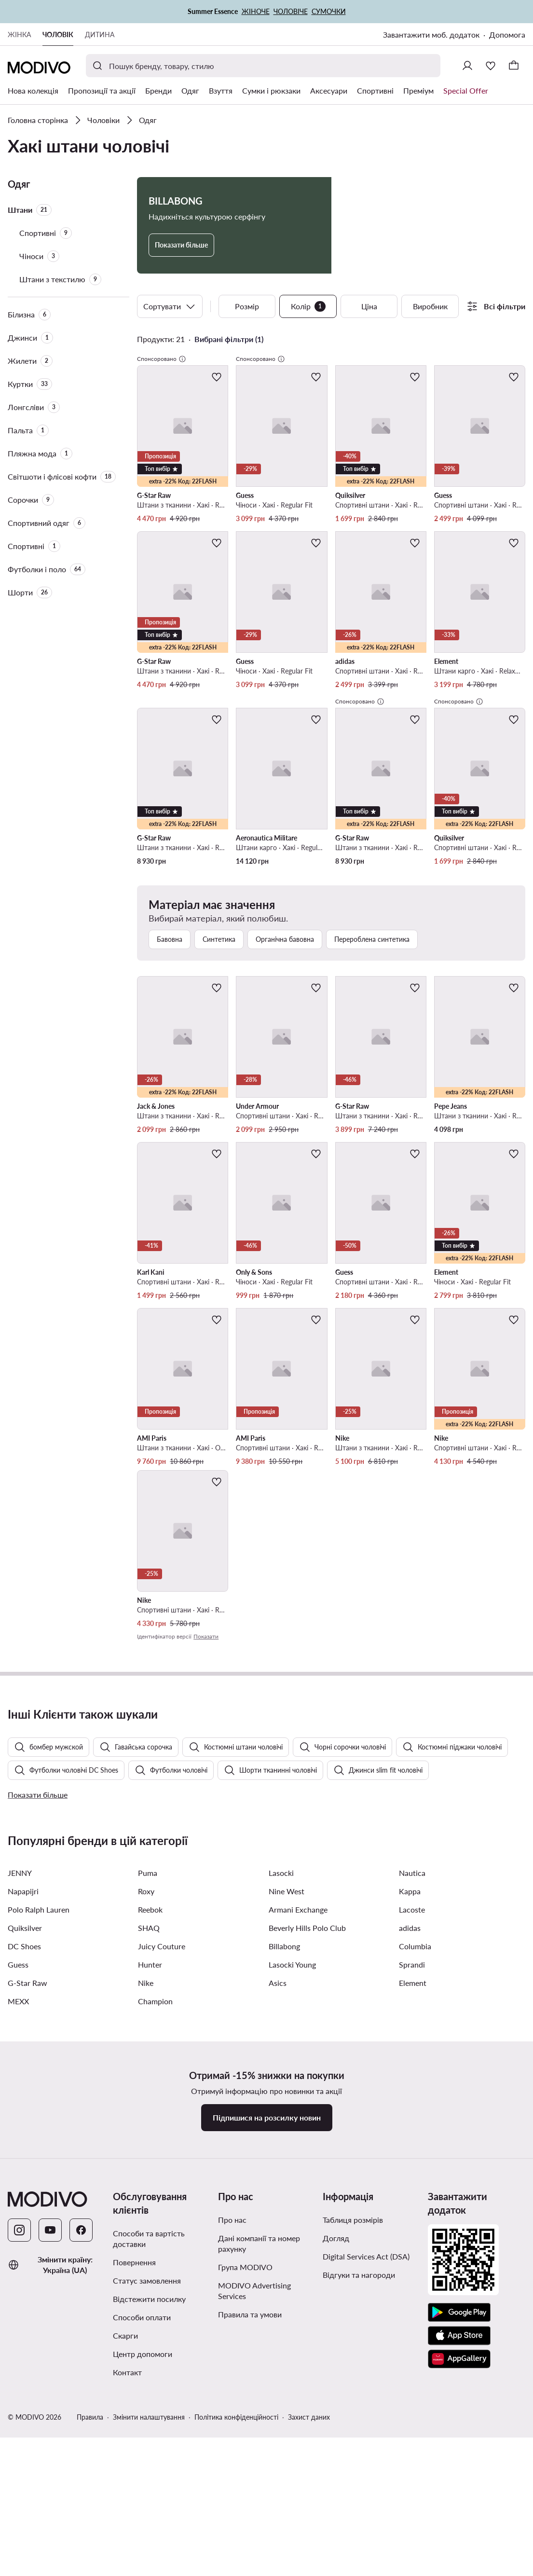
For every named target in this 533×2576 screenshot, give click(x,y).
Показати (206, 1636)
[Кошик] (513, 65)
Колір (308, 306)
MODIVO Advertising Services (254, 2507)
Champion (155, 2217)
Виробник (430, 306)
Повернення (134, 2478)
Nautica (412, 2089)
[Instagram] (19, 2446)
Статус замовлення (147, 2497)
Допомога (507, 34)
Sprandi (412, 2181)
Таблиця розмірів (353, 2436)
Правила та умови (250, 2530)
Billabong (284, 2162)
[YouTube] (50, 2446)
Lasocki (281, 2089)
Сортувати (169, 306)
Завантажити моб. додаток (431, 34)
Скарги (125, 2552)
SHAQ (149, 2144)
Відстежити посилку (149, 2515)
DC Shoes (24, 2162)
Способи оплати (142, 2533)
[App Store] (459, 2552)
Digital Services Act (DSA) (366, 2473)
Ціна (369, 306)
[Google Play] (459, 2529)
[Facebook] (81, 2446)
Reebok (150, 2126)
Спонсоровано (161, 359)
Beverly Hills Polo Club (307, 2144)
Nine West (286, 2107)
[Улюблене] (490, 65)
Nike (145, 2199)
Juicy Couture (161, 2162)
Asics (278, 2199)
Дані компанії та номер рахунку (259, 2460)
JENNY (20, 2089)
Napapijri (23, 2107)
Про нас (232, 2436)
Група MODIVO (245, 2483)
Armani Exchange (298, 2126)
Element (412, 2199)
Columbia (415, 2162)
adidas (410, 2144)
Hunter (150, 2181)
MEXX (18, 2217)
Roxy (146, 2107)
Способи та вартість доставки (149, 2455)
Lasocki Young (292, 2181)
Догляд (336, 2454)
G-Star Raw (27, 2199)
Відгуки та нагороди (359, 2491)
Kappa (410, 2107)
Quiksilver (25, 2144)
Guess (18, 2181)
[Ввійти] (467, 65)
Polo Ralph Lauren (38, 2126)
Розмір (247, 306)
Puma (147, 2089)
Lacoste (412, 2126)
